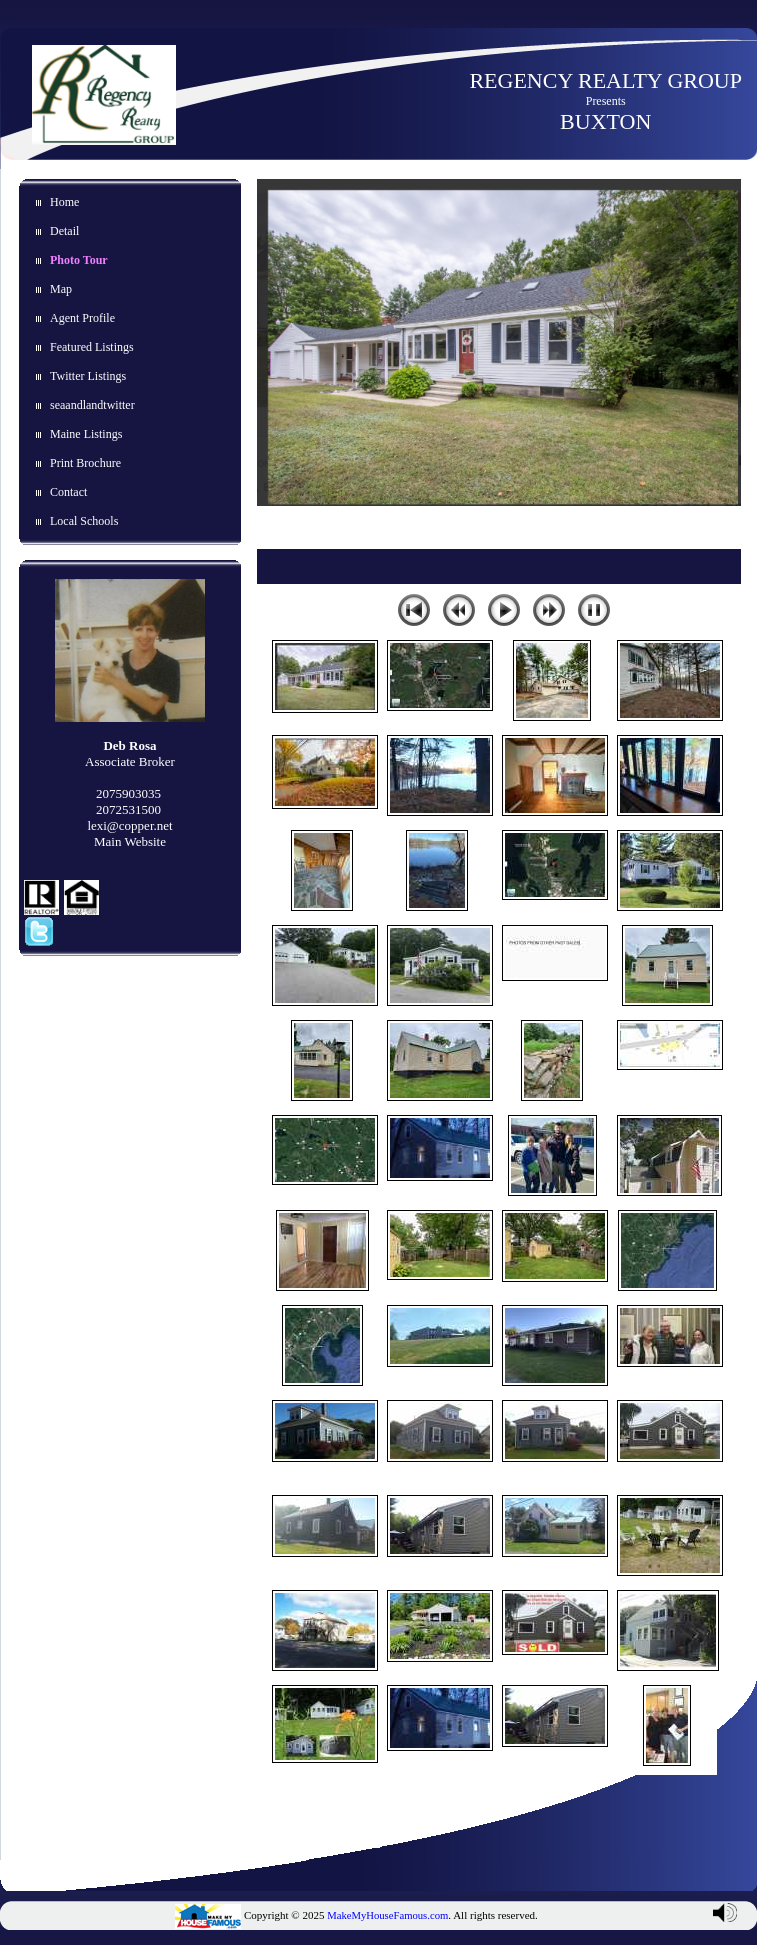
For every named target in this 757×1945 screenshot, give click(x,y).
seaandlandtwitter (92, 405)
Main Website (130, 841)
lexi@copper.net (129, 825)
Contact (68, 492)
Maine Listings (86, 434)
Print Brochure (85, 463)
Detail (64, 231)
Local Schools (84, 521)
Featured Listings (92, 347)
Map (61, 289)
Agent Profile (82, 318)
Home (64, 202)
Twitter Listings (88, 376)
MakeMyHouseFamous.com (387, 1915)
